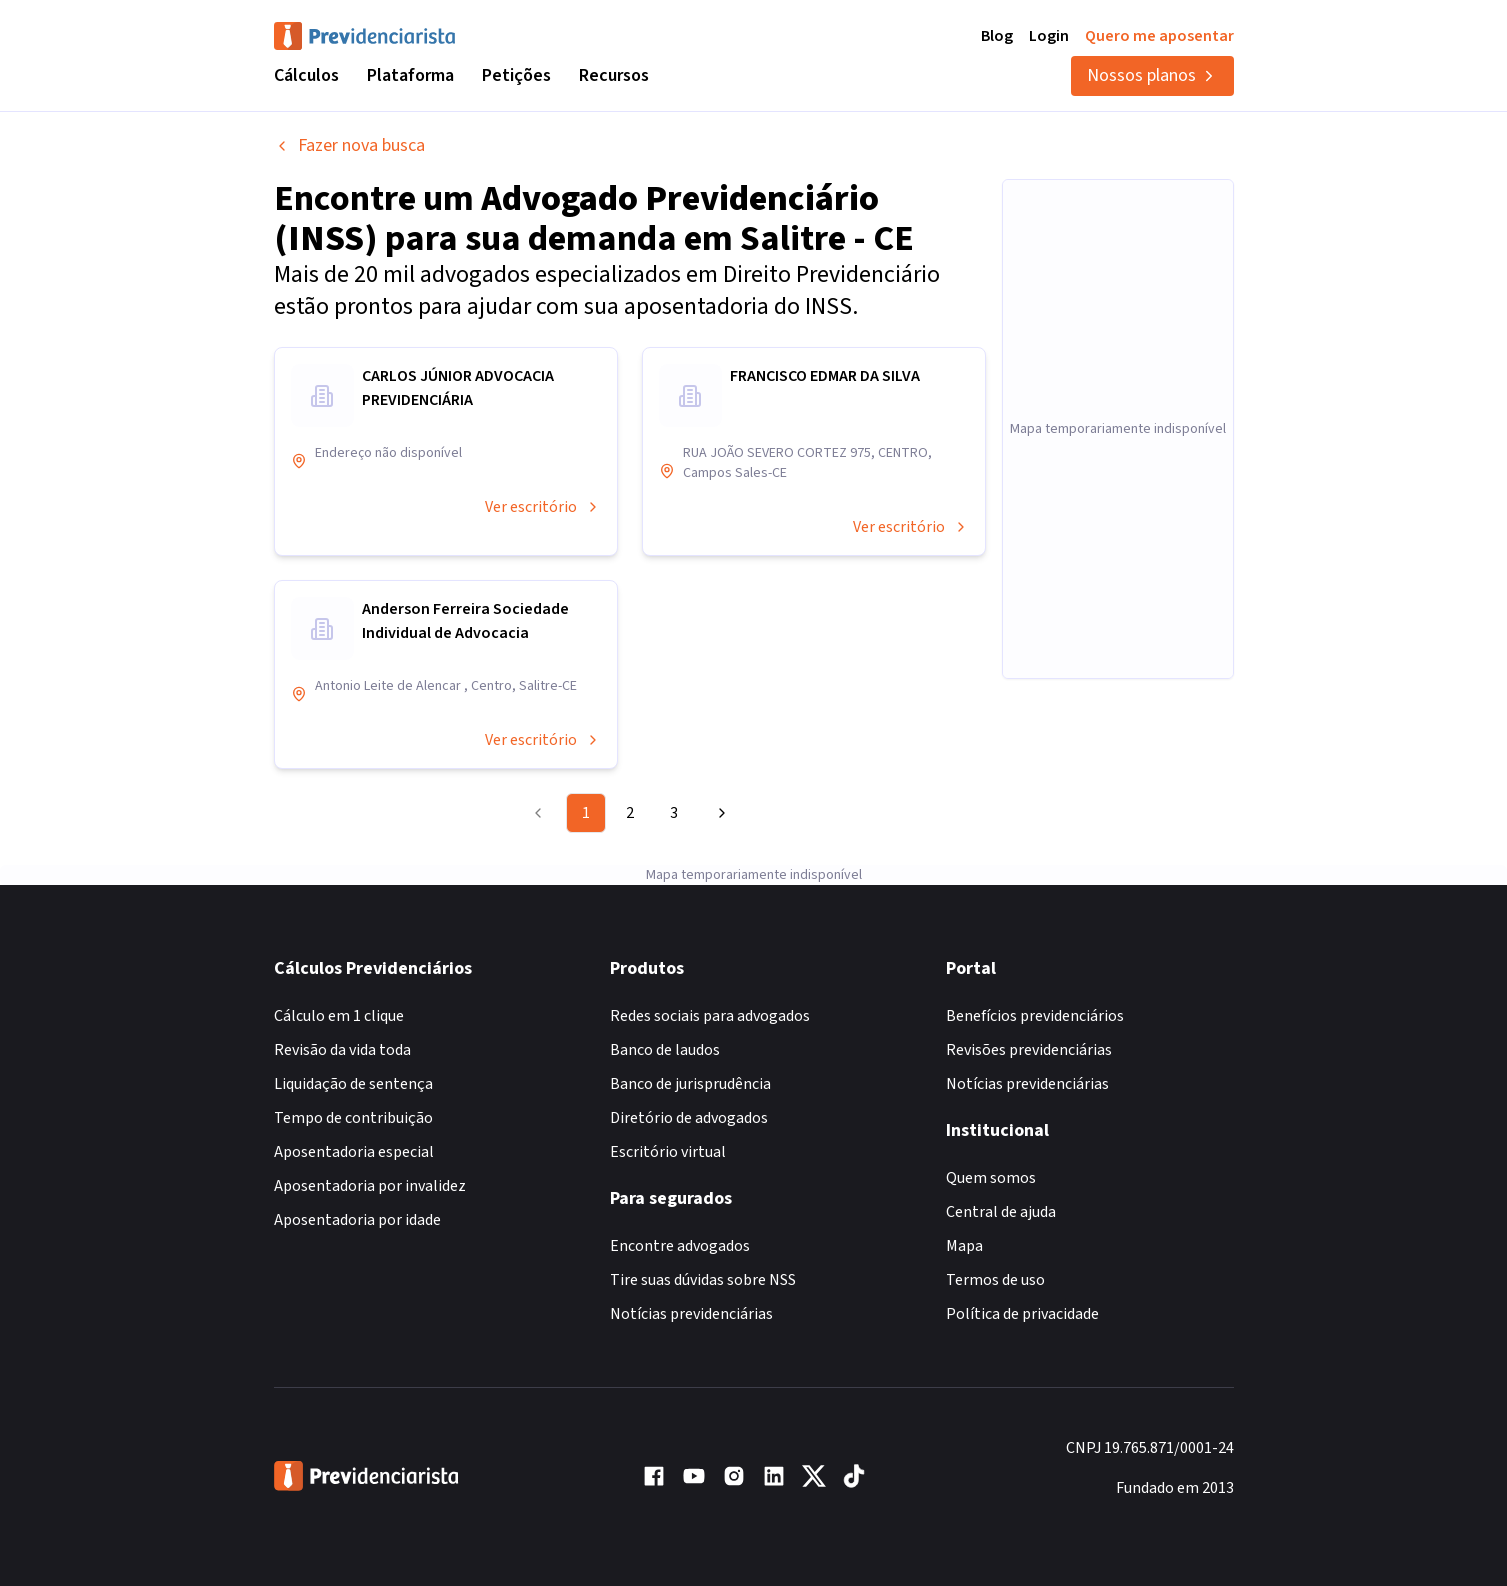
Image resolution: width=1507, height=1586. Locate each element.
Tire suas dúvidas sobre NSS (703, 1280)
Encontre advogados (680, 1246)
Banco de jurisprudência (690, 1084)
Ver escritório (543, 507)
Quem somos (991, 1178)
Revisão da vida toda (342, 1050)
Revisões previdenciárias (1029, 1050)
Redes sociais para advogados (710, 1016)
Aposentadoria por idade (357, 1220)
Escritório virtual (668, 1152)
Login (1049, 36)
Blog (997, 36)
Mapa (964, 1246)
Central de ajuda (1001, 1212)
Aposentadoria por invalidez (370, 1186)
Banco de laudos (665, 1050)
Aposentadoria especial (354, 1152)
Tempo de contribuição (353, 1118)
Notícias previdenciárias (691, 1314)
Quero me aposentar (1159, 36)
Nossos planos (1152, 75)
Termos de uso (995, 1280)
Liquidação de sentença (353, 1084)
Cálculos (306, 75)
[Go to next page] (719, 813)
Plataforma (410, 75)
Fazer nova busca (349, 145)
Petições (516, 75)
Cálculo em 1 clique (339, 1016)
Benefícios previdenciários (1035, 1016)
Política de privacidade (1022, 1314)
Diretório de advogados (689, 1118)
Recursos (614, 75)
